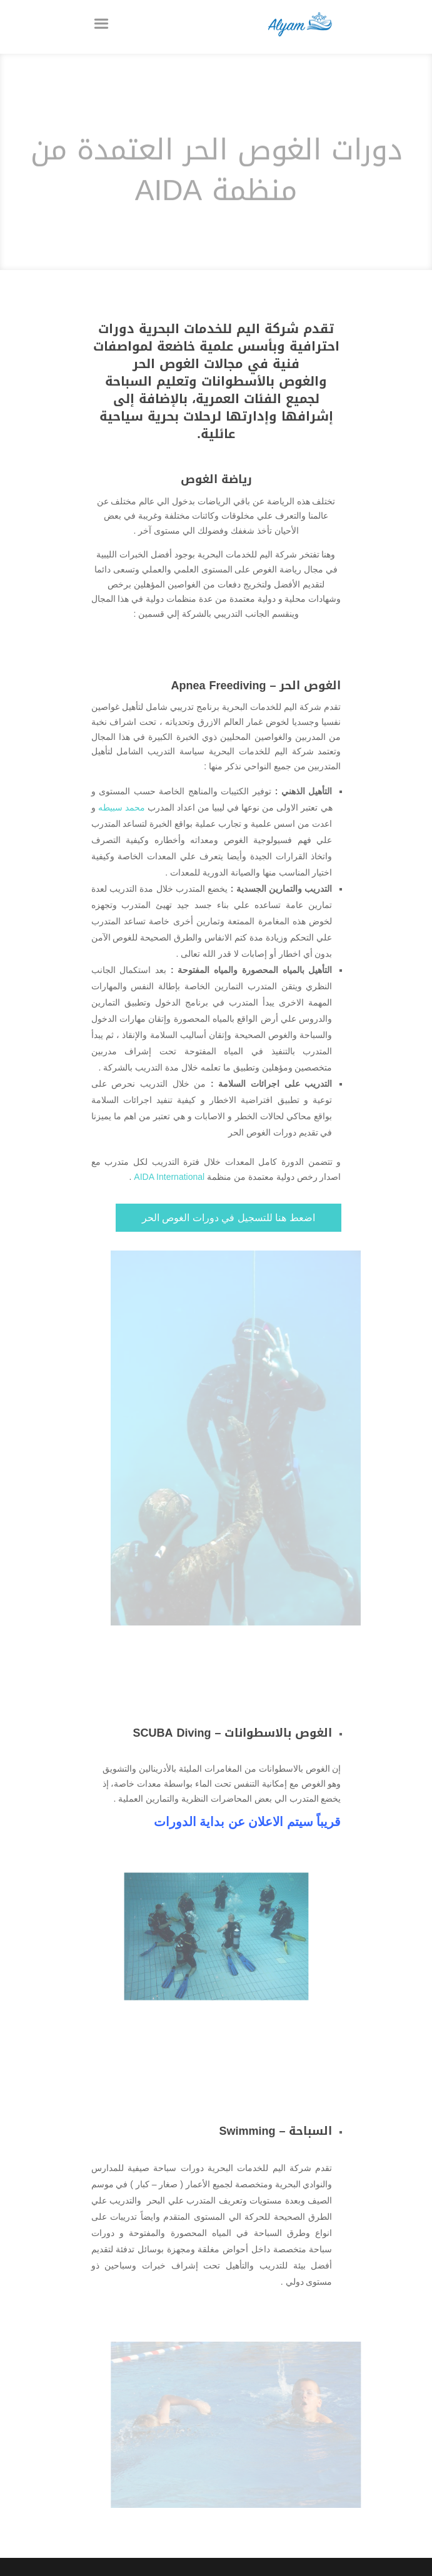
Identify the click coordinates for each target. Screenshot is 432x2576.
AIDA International (169, 1177)
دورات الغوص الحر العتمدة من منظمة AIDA (216, 176)
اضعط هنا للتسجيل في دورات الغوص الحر (228, 1217)
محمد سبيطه (121, 807)
